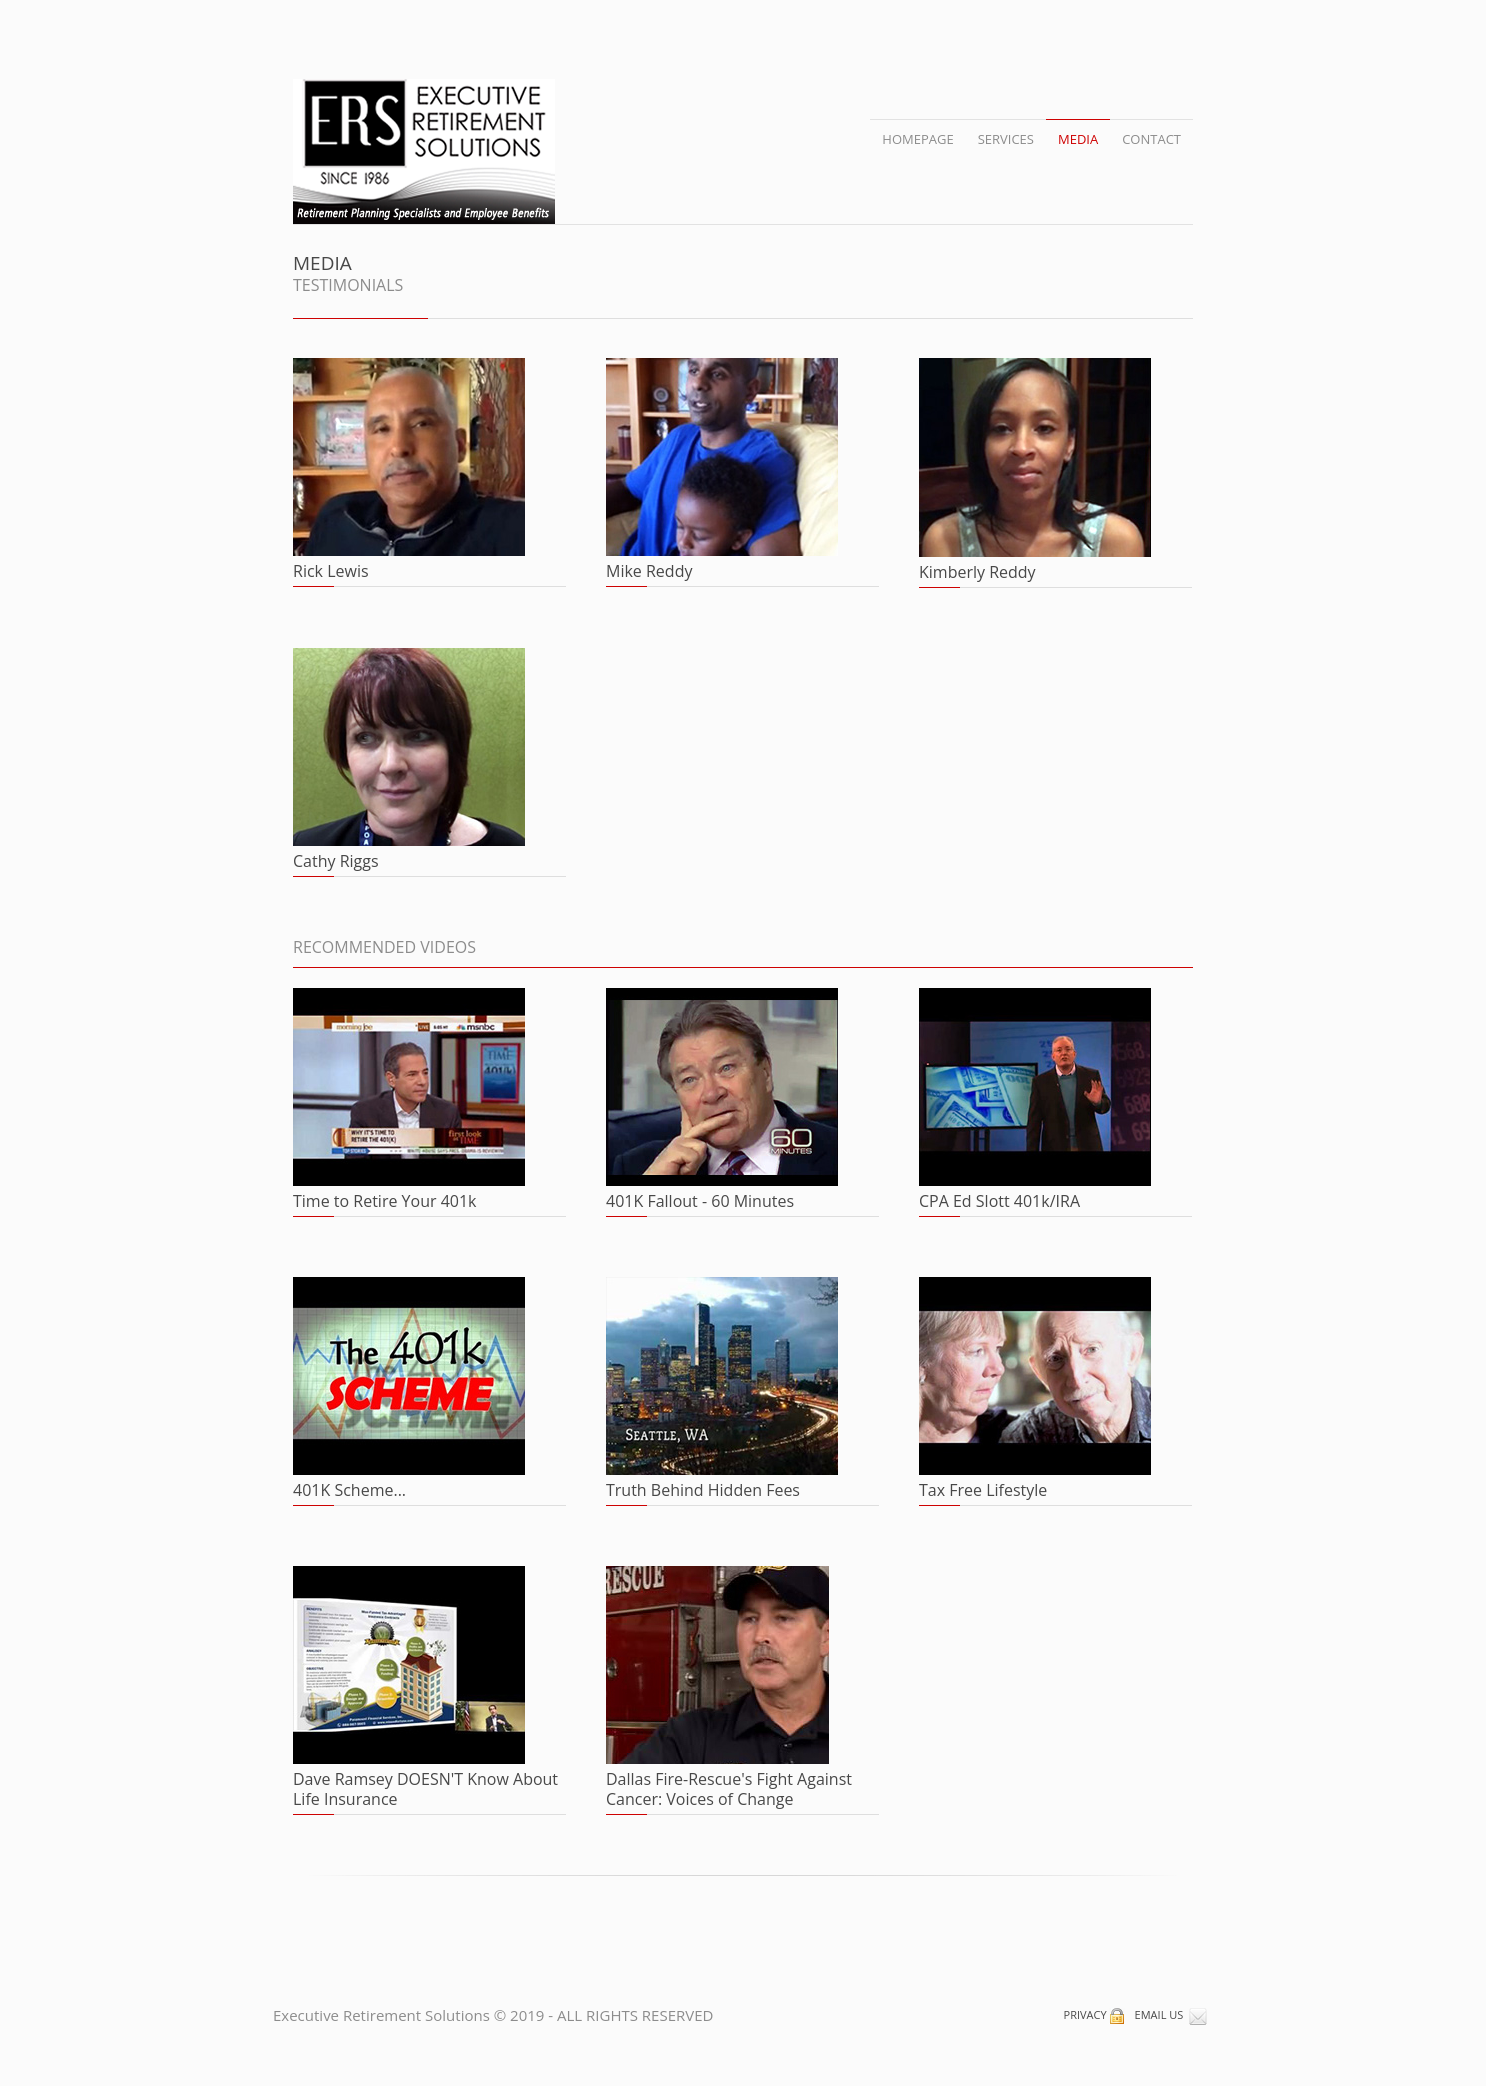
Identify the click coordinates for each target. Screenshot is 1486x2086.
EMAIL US (1171, 2014)
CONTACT (1151, 139)
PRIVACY (1095, 2014)
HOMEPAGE (917, 139)
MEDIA (1078, 139)
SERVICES (1006, 139)
